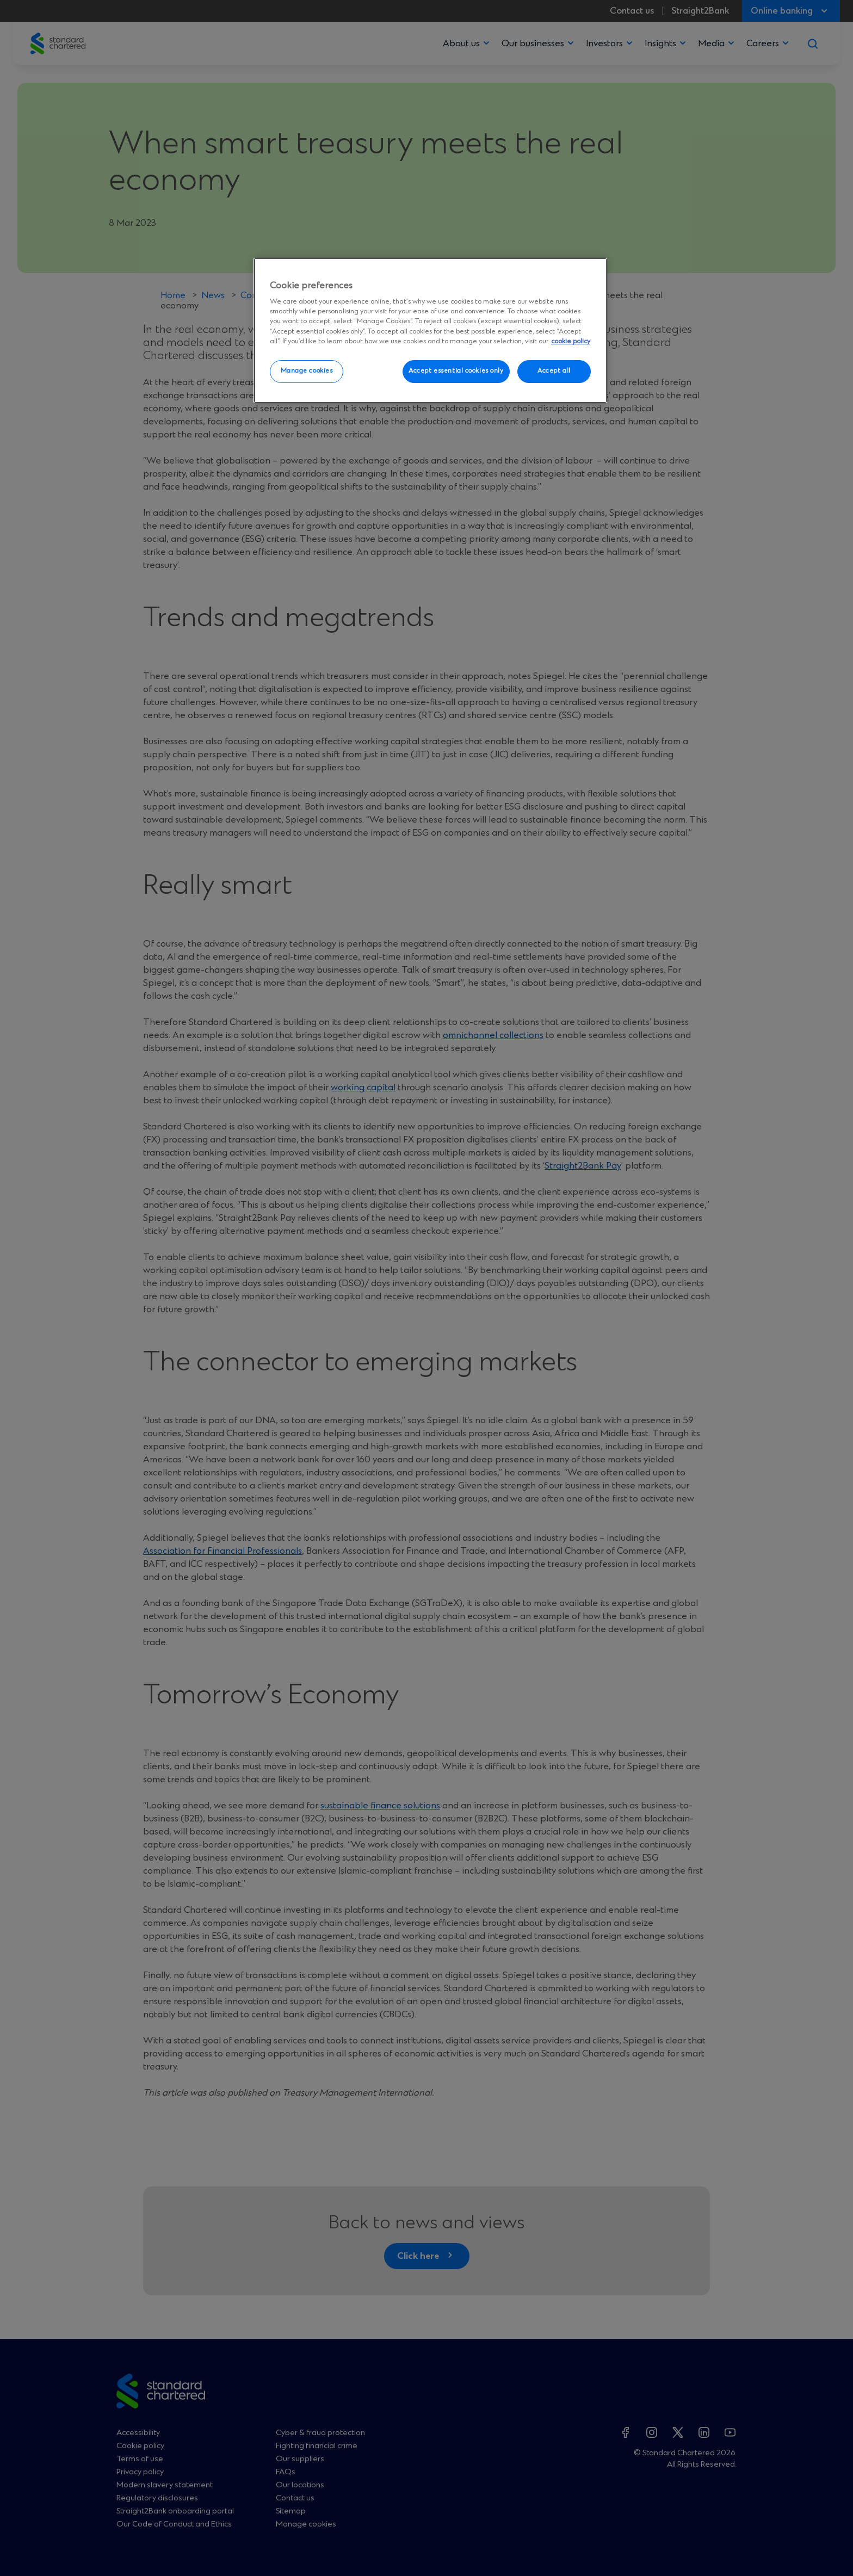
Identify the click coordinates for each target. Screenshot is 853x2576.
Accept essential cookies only (456, 371)
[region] (430, 331)
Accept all (554, 371)
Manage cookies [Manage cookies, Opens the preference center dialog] (307, 371)
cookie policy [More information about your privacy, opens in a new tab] (570, 341)
